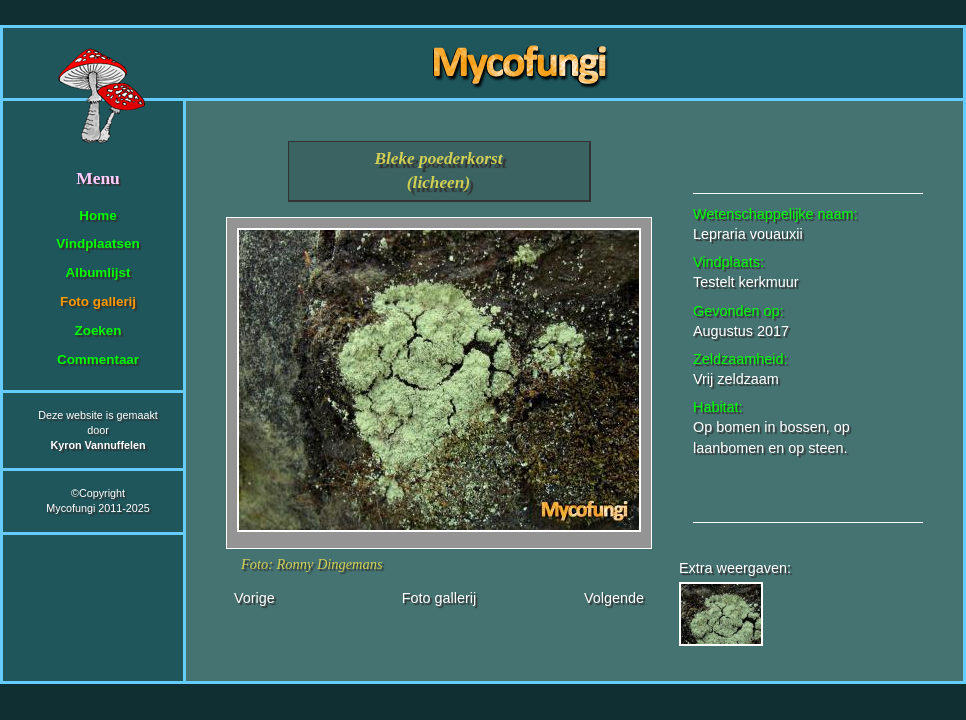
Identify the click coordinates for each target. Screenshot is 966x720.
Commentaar (98, 359)
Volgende (614, 598)
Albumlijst (98, 272)
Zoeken (97, 330)
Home (97, 215)
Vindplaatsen (97, 243)
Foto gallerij (98, 301)
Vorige (254, 598)
